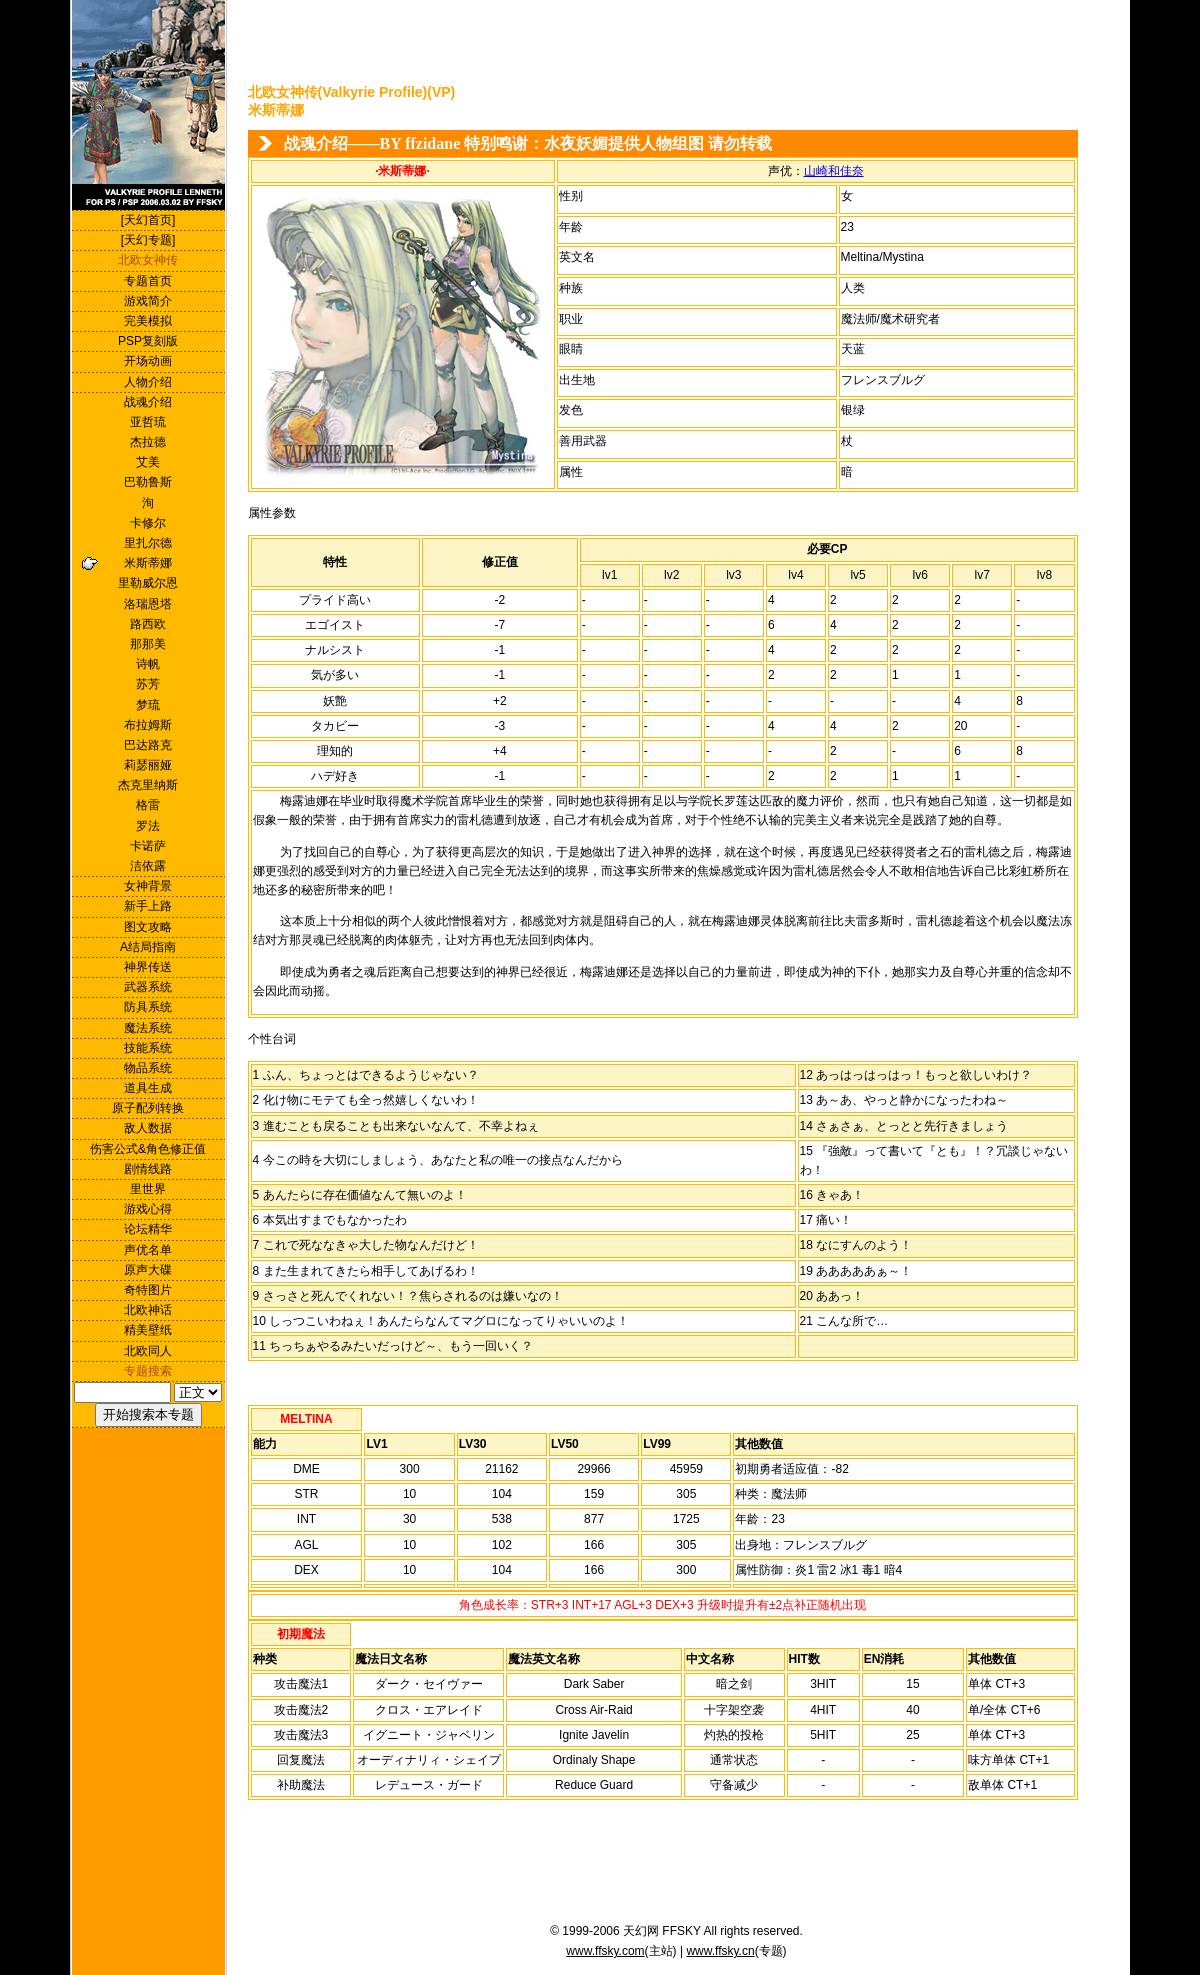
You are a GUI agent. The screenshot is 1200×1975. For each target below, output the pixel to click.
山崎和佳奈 (834, 171)
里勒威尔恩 (148, 583)
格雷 (148, 805)
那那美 (148, 644)
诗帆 (148, 664)
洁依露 (148, 866)
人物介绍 (148, 382)
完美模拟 (148, 321)
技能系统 (148, 1048)
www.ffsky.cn (720, 1951)
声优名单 (148, 1250)
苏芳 (148, 684)
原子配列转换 (148, 1108)
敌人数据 (148, 1128)
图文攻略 (148, 927)
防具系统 (148, 1007)
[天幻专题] (148, 240)
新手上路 (148, 906)
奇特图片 (148, 1290)
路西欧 (148, 624)
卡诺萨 (148, 846)
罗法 (148, 826)
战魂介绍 (148, 402)
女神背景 (148, 886)
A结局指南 (148, 947)
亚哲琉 (148, 422)
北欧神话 (148, 1310)
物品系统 (148, 1068)
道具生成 (148, 1088)
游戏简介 (148, 301)
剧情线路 (148, 1169)
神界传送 (148, 967)
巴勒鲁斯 (148, 482)
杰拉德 (148, 442)
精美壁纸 (148, 1330)
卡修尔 (148, 523)
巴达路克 (148, 745)
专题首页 (148, 281)
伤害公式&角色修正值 (148, 1149)
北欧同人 (148, 1351)
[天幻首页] (148, 220)
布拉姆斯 (148, 725)
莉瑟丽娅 (148, 765)
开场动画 (148, 361)
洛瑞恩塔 (148, 604)
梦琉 (148, 705)
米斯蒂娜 (148, 563)
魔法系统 (148, 1028)
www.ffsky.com (605, 1951)
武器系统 (148, 987)
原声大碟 (148, 1270)
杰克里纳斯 (148, 785)
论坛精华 (148, 1229)
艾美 (148, 462)
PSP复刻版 (148, 341)
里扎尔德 (148, 543)
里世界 (148, 1189)
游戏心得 (148, 1209)
